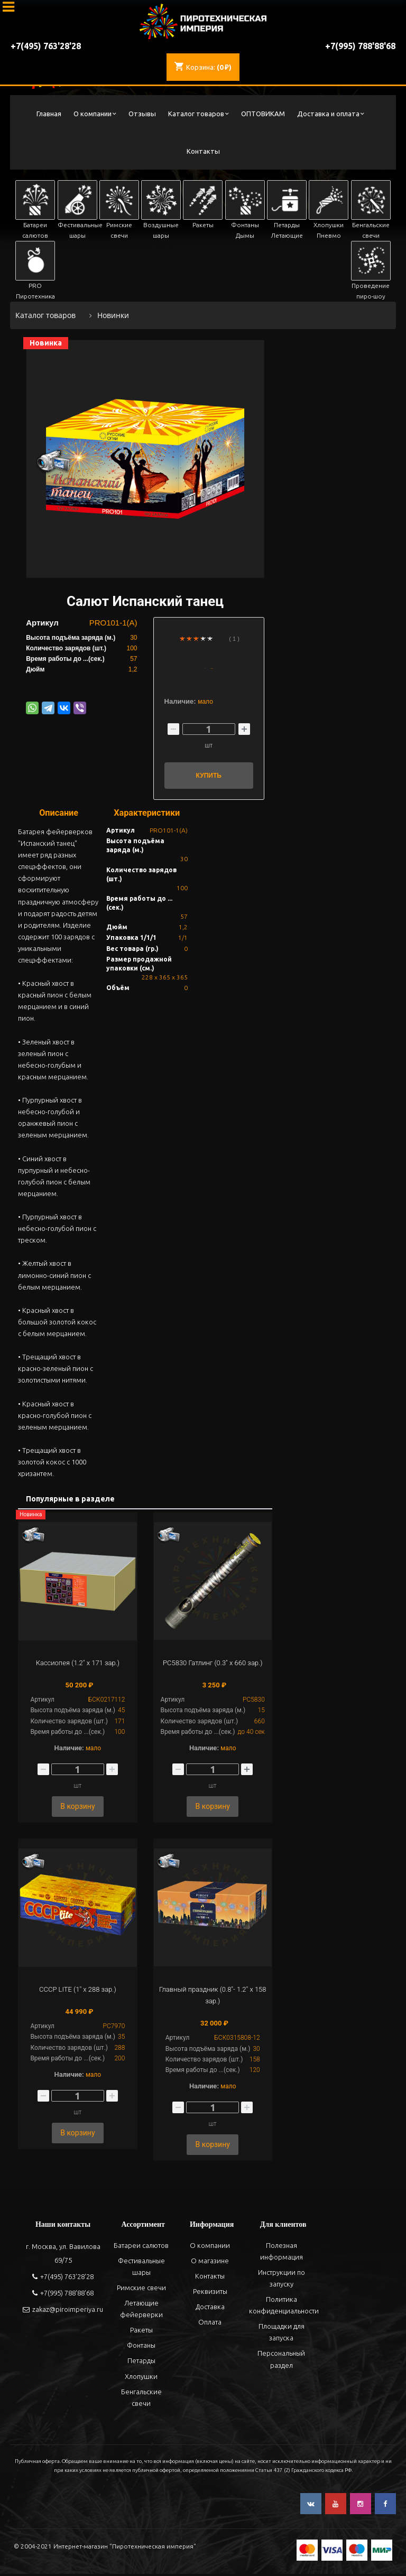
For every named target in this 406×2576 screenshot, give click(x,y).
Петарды (140, 2363)
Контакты (203, 151)
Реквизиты (209, 2293)
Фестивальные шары (140, 2268)
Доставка (209, 2309)
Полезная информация (280, 2253)
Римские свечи (140, 2289)
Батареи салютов (140, 2247)
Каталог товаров (196, 113)
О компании (92, 113)
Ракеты (140, 2332)
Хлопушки (140, 2378)
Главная (48, 113)
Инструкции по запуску (280, 2280)
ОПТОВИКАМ (263, 113)
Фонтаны (140, 2347)
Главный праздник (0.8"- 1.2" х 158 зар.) (212, 1996)
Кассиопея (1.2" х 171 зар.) (77, 1663)
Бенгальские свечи (140, 2399)
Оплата (209, 2324)
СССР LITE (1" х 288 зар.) (77, 1990)
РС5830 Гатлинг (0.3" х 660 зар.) (212, 1663)
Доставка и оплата (328, 113)
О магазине (209, 2262)
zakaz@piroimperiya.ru (63, 2311)
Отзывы (142, 113)
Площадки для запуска (280, 2334)
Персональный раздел (280, 2361)
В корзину (77, 1807)
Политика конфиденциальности (283, 2307)
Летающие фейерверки (140, 2311)
